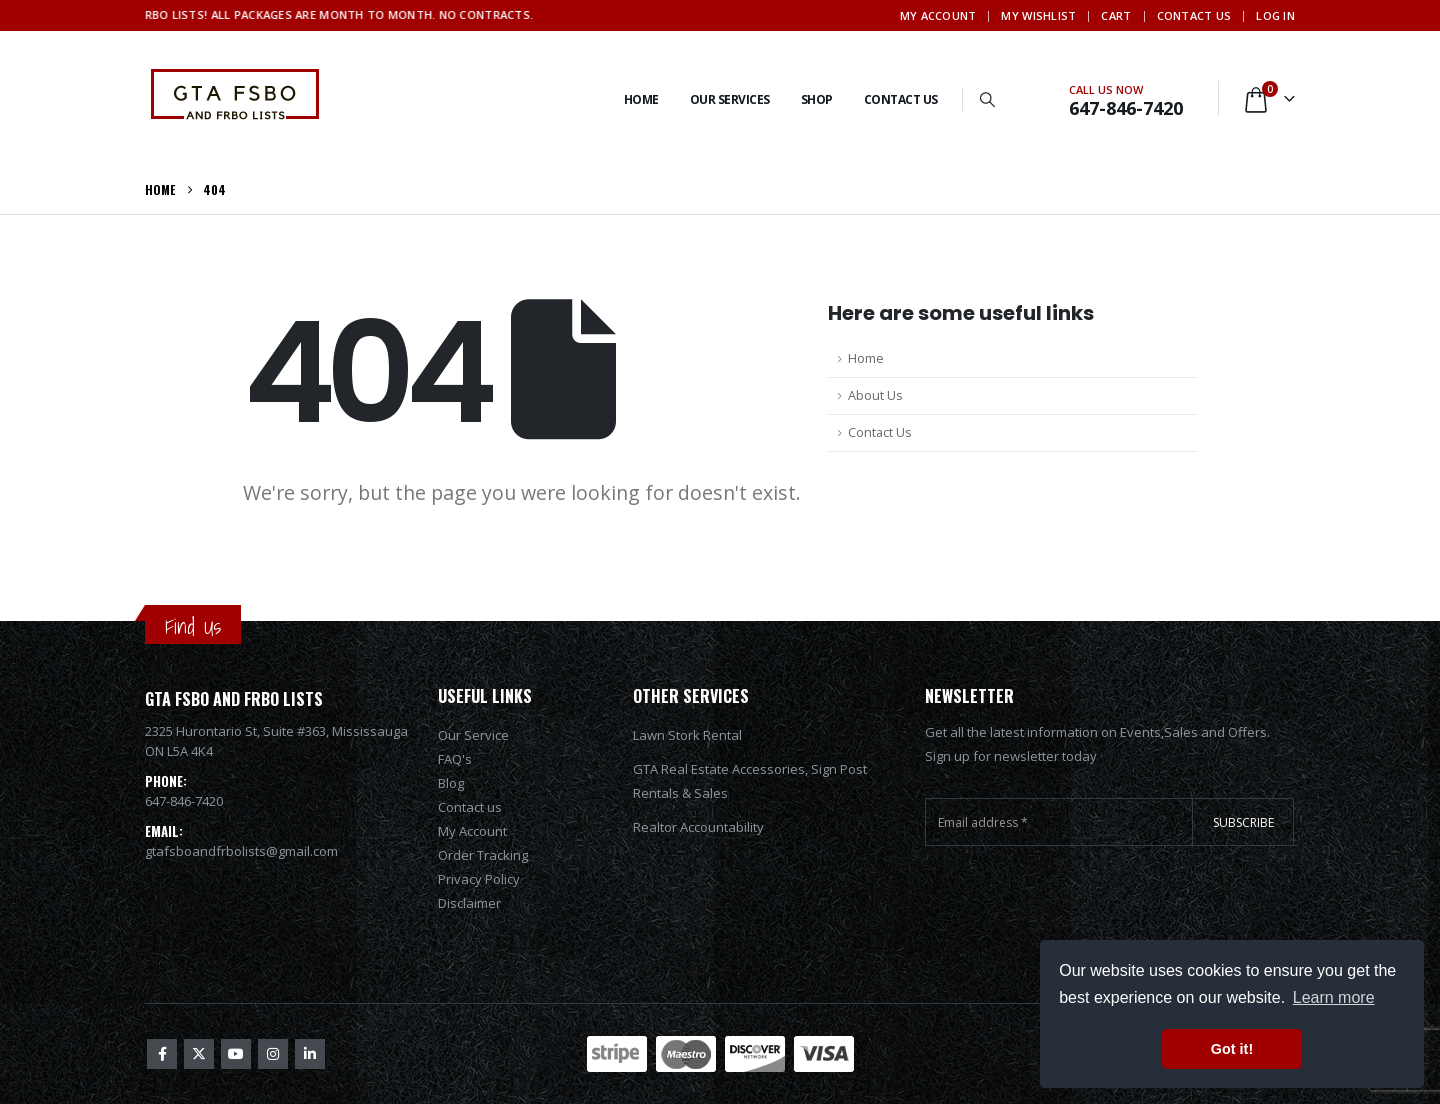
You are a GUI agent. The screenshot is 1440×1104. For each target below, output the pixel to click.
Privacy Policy (479, 879)
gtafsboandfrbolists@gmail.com (241, 851)
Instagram (273, 1054)
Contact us (470, 807)
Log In (1275, 15)
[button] (988, 99)
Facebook (162, 1054)
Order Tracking (483, 855)
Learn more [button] (1334, 997)
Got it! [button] (1232, 1049)
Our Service (473, 735)
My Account (938, 15)
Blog (451, 783)
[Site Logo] (235, 98)
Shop (817, 99)
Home (641, 99)
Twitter (199, 1054)
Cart (1116, 15)
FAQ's (455, 759)
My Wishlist (1038, 15)
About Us (875, 395)
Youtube (236, 1054)
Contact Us (1194, 15)
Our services (730, 99)
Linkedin (310, 1054)
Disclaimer (469, 903)
